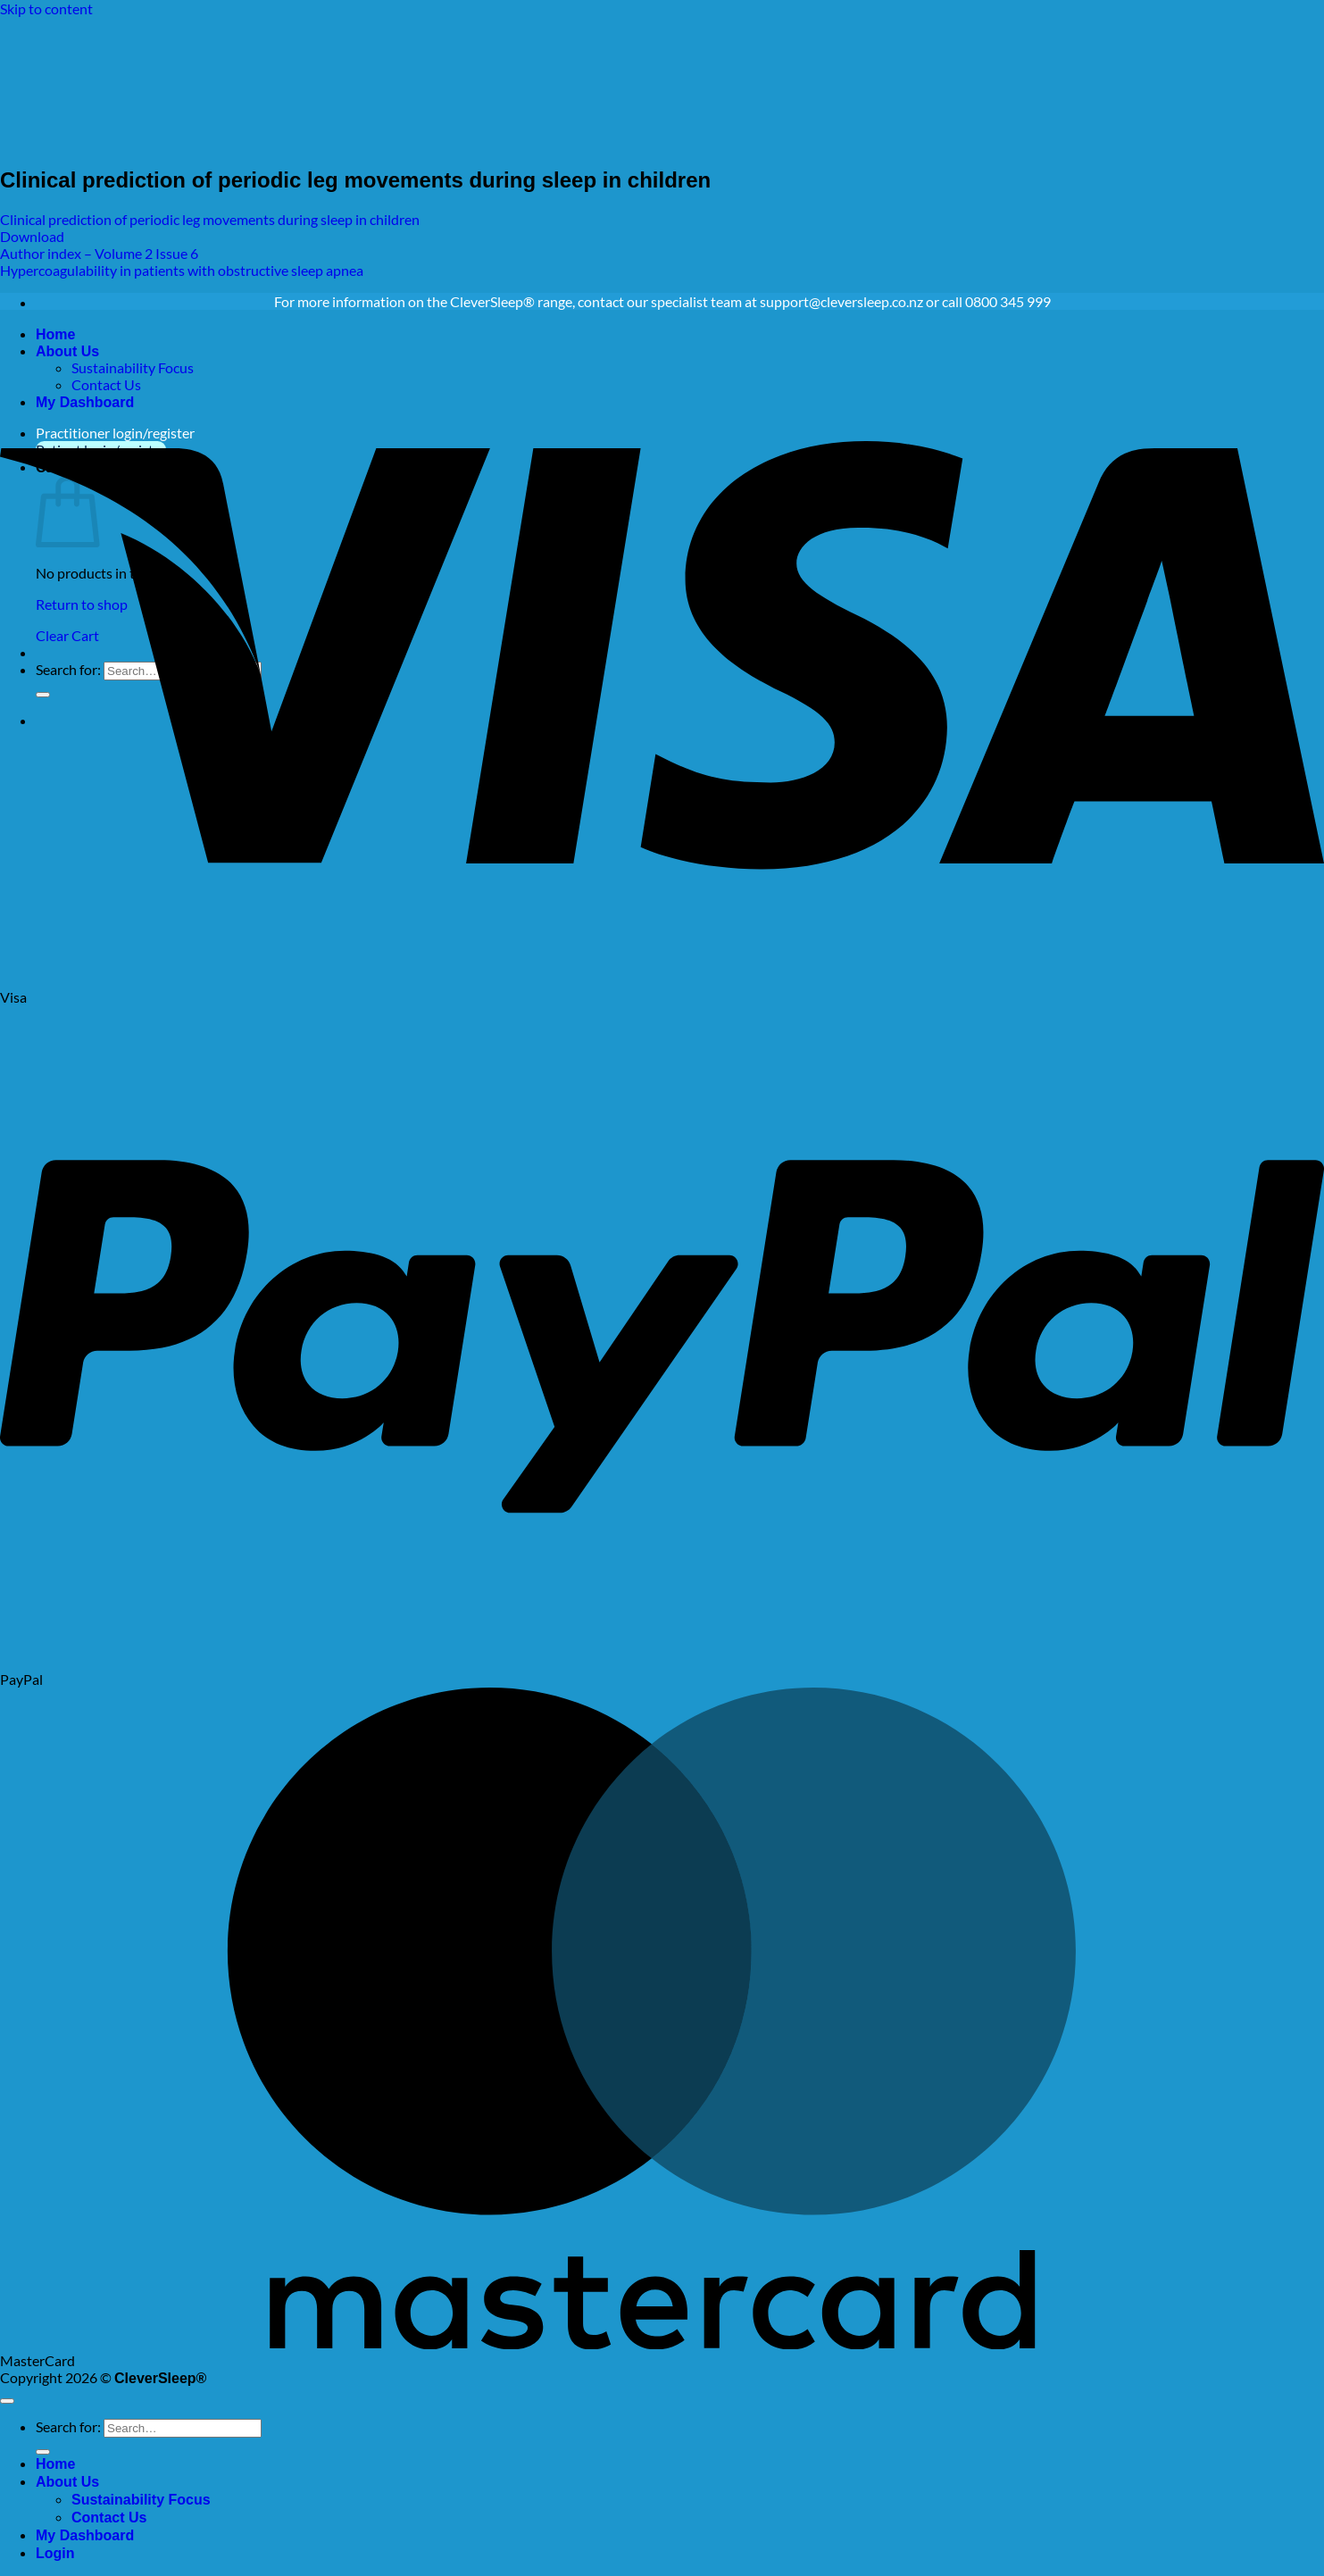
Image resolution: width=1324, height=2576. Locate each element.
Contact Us (108, 2517)
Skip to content (46, 8)
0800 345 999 (1008, 301)
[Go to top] (7, 2401)
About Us (67, 2481)
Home (55, 2464)
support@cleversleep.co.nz (841, 301)
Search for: (68, 2426)
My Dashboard (85, 2535)
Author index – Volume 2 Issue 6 (99, 253)
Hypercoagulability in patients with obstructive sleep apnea (181, 270)
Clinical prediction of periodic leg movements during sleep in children (210, 219)
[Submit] (43, 2452)
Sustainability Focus (141, 2499)
